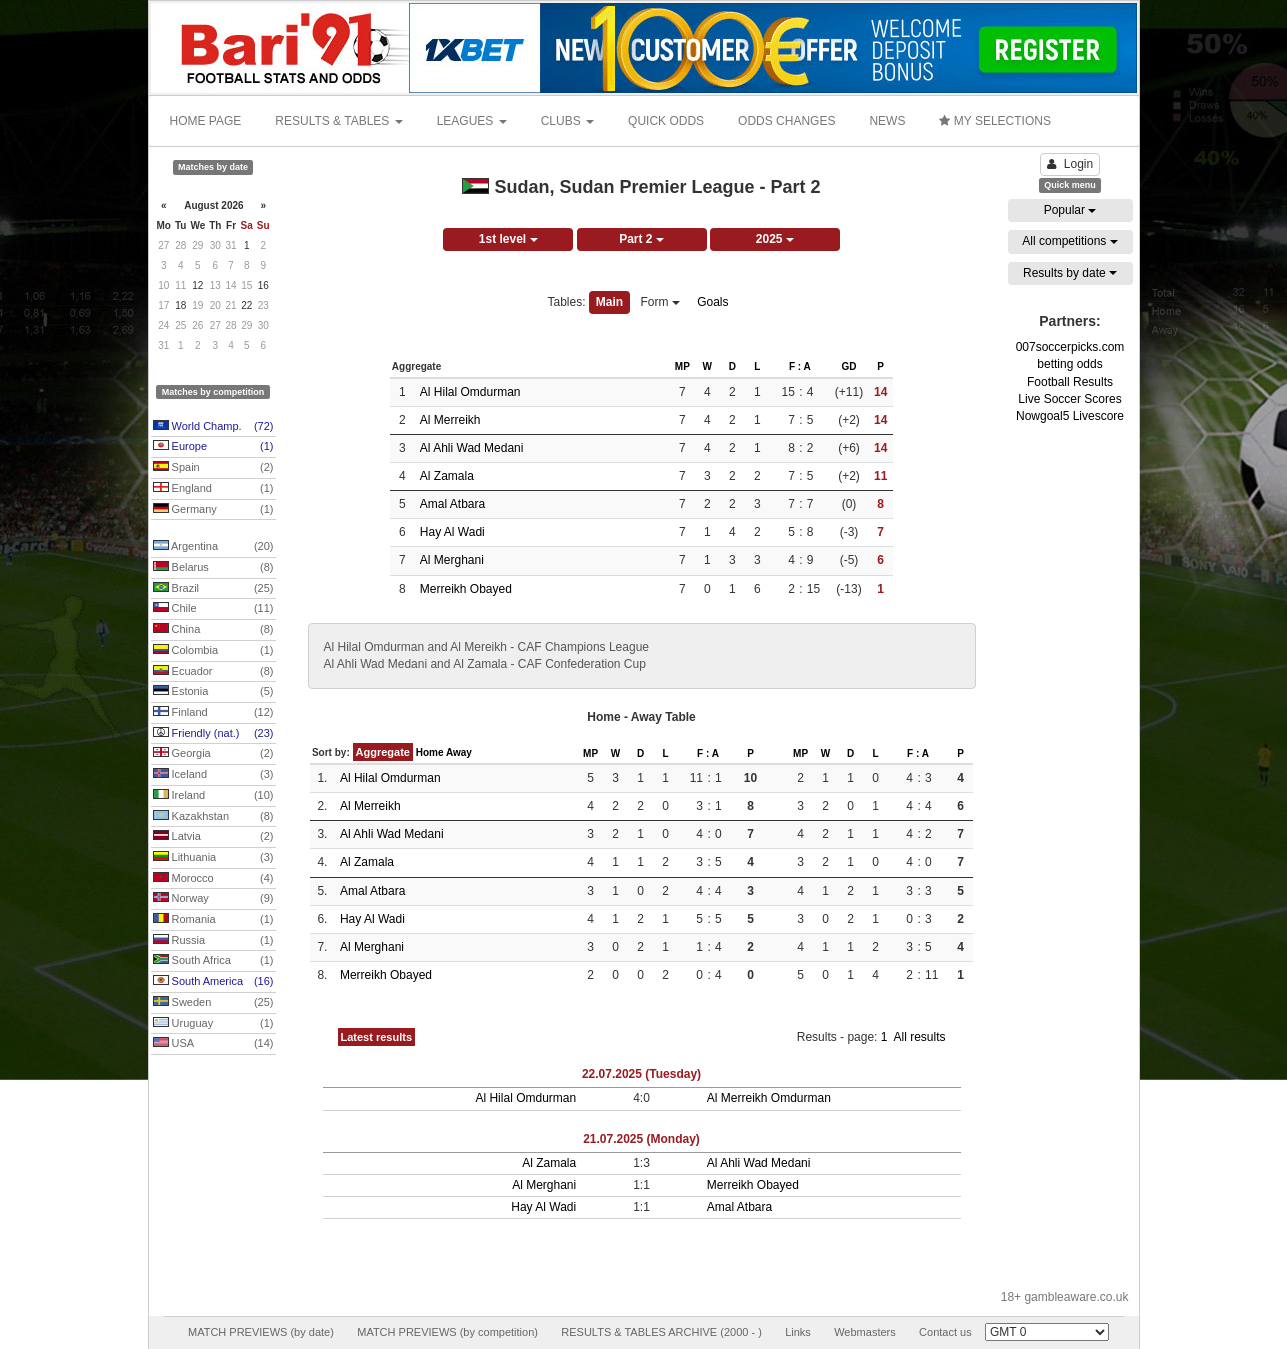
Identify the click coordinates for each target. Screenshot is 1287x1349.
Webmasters (865, 1332)
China (213, 630)
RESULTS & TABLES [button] (338, 121)
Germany (213, 510)
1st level (508, 239)
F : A (800, 366)
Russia (213, 941)
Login (1070, 164)
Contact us (945, 1332)
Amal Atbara (452, 504)
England (213, 489)
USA (213, 1044)
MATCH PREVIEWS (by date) (261, 1332)
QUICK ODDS (666, 121)
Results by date (1070, 273)
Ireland (213, 796)
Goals (712, 302)
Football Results (1070, 382)
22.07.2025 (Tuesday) (641, 1074)
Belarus (213, 568)
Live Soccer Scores (1069, 399)
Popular (1070, 210)
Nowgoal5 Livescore (1070, 416)
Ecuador (213, 672)
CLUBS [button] (567, 121)
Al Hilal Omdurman (470, 392)
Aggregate (383, 752)
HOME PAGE (206, 121)
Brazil (213, 589)
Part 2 (641, 239)
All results (919, 1037)
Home (430, 752)
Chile (213, 609)
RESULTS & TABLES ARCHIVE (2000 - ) (661, 1332)
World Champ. (213, 427)
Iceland (213, 775)
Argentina (213, 547)
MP (682, 366)
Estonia (213, 692)
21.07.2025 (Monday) (641, 1139)
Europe (213, 447)
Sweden (213, 1003)
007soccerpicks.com (1070, 347)
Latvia (213, 837)
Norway (213, 899)
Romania (213, 920)
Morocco (213, 879)
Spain (213, 468)
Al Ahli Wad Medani (472, 448)
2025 (775, 239)
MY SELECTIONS (994, 121)
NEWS (887, 121)
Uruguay (213, 1024)
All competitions (1069, 241)
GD (848, 366)
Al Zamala (447, 476)
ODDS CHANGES (786, 121)
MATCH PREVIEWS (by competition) (447, 1332)
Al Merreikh (450, 420)
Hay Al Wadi (452, 532)
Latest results (377, 1037)
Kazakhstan (213, 817)
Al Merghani (452, 560)
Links (798, 1332)
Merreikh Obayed (466, 589)
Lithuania (213, 858)
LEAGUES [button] (472, 121)
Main (609, 302)
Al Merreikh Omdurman (769, 1098)
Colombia (213, 651)
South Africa (213, 961)
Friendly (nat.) (213, 734)
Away (459, 752)
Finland (213, 713)
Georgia (213, 754)
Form (660, 302)
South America (213, 982)
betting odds (1069, 364)
